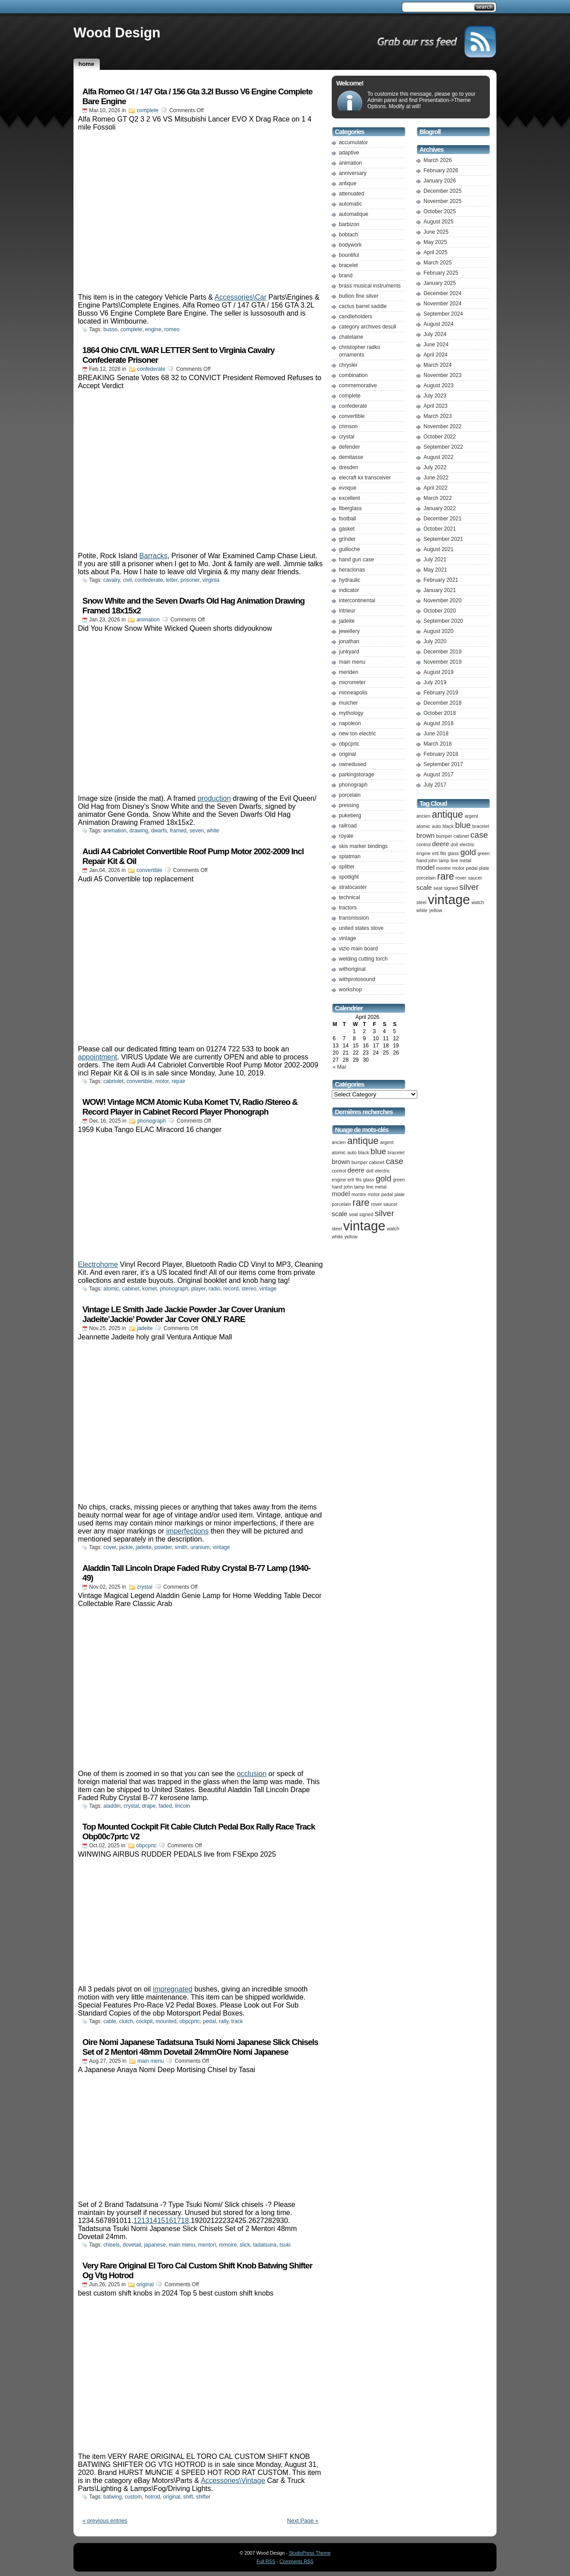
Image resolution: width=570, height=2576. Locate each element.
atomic (111, 1289)
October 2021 (439, 529)
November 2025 (442, 201)
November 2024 (442, 303)
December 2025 (442, 191)
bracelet (348, 265)
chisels (111, 2245)
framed (178, 831)
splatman (350, 856)
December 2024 (442, 293)
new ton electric (357, 733)
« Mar (339, 1067)
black (363, 1152)
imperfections (187, 1531)
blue (378, 1151)
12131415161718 (161, 2220)
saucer (390, 1204)
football (347, 518)
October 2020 (439, 611)
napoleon (350, 723)
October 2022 (439, 437)
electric (382, 1170)
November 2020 (442, 600)
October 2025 (439, 211)
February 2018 (440, 754)
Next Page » (302, 2520)
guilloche (349, 549)
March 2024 (437, 365)
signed (366, 1214)
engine (153, 329)
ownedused (352, 764)
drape (149, 1806)
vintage (268, 1289)
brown (341, 1161)
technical (349, 897)
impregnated (172, 1989)
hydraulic (349, 580)
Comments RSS (297, 2561)
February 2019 (440, 693)
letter (172, 580)
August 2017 (438, 774)
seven (196, 831)
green (399, 1179)
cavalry (111, 580)
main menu (150, 2061)
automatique (353, 214)
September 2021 (443, 539)
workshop (350, 989)
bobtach (348, 234)
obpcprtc (146, 1845)
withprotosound (357, 979)
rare (361, 1202)
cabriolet (113, 1081)
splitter (346, 867)
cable (109, 2021)
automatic (350, 204)
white (213, 831)
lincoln (182, 1806)
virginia (211, 580)
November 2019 (442, 662)
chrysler (348, 365)
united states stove (361, 928)
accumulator (353, 142)
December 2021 (442, 518)
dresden (348, 467)
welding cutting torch (363, 959)
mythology (351, 713)
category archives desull (367, 327)
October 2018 (439, 713)
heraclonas (352, 570)
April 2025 (435, 252)
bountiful (349, 255)
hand (337, 1186)
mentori (207, 2245)
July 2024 (434, 334)
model (341, 1193)
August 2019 (438, 672)
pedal (209, 2021)
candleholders (355, 316)
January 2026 (439, 181)
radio (214, 1289)
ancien (339, 1142)
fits (359, 1179)
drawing (139, 831)
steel (337, 1228)
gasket (346, 529)
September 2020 (443, 621)
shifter (203, 2497)
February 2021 (440, 580)
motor (162, 1081)
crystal (145, 1587)
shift (188, 2497)
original (145, 2284)
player (198, 1289)
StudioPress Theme (309, 2553)
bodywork (350, 245)
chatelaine (351, 337)
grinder (347, 539)
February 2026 (440, 170)
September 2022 (443, 447)
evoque (347, 488)
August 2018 (438, 723)
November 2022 (442, 426)
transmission (354, 918)
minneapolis (353, 693)
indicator (349, 590)
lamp (359, 1186)
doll (370, 1170)
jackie (126, 1547)
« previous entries (104, 2520)
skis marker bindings (363, 846)
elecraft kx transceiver (365, 478)
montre (358, 1194)
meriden (348, 672)
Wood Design (116, 32)
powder (163, 1547)
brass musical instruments (370, 286)
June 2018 (435, 733)
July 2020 (434, 641)
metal (381, 1186)
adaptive (349, 153)
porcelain (350, 795)
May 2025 (435, 242)
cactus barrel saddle (363, 306)
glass (368, 1179)
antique (347, 183)
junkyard (349, 652)
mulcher (348, 703)
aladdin (112, 1806)
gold (383, 1178)
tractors (348, 908)
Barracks (153, 556)
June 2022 (435, 478)
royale (346, 836)
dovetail (131, 2245)
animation (147, 620)
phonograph (151, 1121)
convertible (149, 870)
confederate (151, 369)
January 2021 (439, 590)
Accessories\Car (240, 297)
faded (165, 1806)
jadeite (145, 1328)
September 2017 (443, 764)
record (231, 1289)
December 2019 (442, 652)
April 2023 (435, 406)
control (339, 1170)
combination (353, 375)
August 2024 (438, 324)
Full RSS (265, 2561)
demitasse (351, 457)
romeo (171, 329)
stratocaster (353, 887)
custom (133, 2497)
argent (386, 1142)
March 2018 (437, 744)
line (370, 1186)
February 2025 (440, 273)
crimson (348, 426)
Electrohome (98, 1264)
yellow (351, 1236)
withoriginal (352, 969)
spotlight (349, 877)
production (214, 798)
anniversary (352, 173)
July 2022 (434, 467)
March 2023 (437, 416)
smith (181, 1547)
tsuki (285, 2245)
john (348, 1186)
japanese (155, 2245)
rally (223, 2021)
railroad (348, 826)
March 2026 (437, 160)
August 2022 (438, 457)
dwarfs (159, 831)
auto (352, 1152)
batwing (112, 2497)
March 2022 (437, 498)
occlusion (252, 1773)
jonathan (349, 641)
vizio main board (358, 948)
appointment (97, 1057)
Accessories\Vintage (233, 2480)
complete (148, 110)
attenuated (351, 194)
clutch (126, 2021)
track (237, 2021)
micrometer (352, 682)
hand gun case (356, 559)
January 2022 (439, 508)
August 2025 (438, 222)
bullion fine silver (359, 296)
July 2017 (434, 785)
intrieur (347, 611)
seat (353, 1214)
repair (178, 1081)
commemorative (358, 385)
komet (149, 1289)
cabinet (130, 1289)
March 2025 (437, 263)
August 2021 (438, 549)
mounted (165, 2021)
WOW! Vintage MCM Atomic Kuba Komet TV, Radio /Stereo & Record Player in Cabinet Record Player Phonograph (189, 1106)
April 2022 (435, 488)
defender (349, 447)
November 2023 (442, 375)
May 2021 (435, 570)
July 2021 (434, 559)
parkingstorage (356, 774)
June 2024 (435, 344)
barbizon (349, 224)
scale (339, 1213)
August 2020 (438, 631)
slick (245, 2245)
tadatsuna (265, 2245)
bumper (359, 1162)
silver (384, 1213)
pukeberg (350, 815)
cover (109, 1547)
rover (376, 1204)
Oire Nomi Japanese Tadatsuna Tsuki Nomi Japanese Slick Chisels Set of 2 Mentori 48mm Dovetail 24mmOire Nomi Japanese (200, 2047)
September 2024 (443, 314)
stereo (248, 1289)
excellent (349, 498)
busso (110, 329)
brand (346, 275)
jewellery (349, 631)
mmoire (228, 2245)
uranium (200, 1547)
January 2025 (439, 283)
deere (355, 1170)
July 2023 (434, 396)
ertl (350, 1179)
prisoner (190, 580)
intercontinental (357, 600)
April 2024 (435, 355)
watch (393, 1228)
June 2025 (435, 232)
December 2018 (442, 703)
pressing (349, 805)
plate (400, 1194)
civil (127, 580)
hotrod (152, 2497)
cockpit (144, 2021)
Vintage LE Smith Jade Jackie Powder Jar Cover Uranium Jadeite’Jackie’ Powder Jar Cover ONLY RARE (183, 1314)
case (394, 1161)
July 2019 (434, 682)
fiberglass (350, 508)
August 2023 (438, 385)
